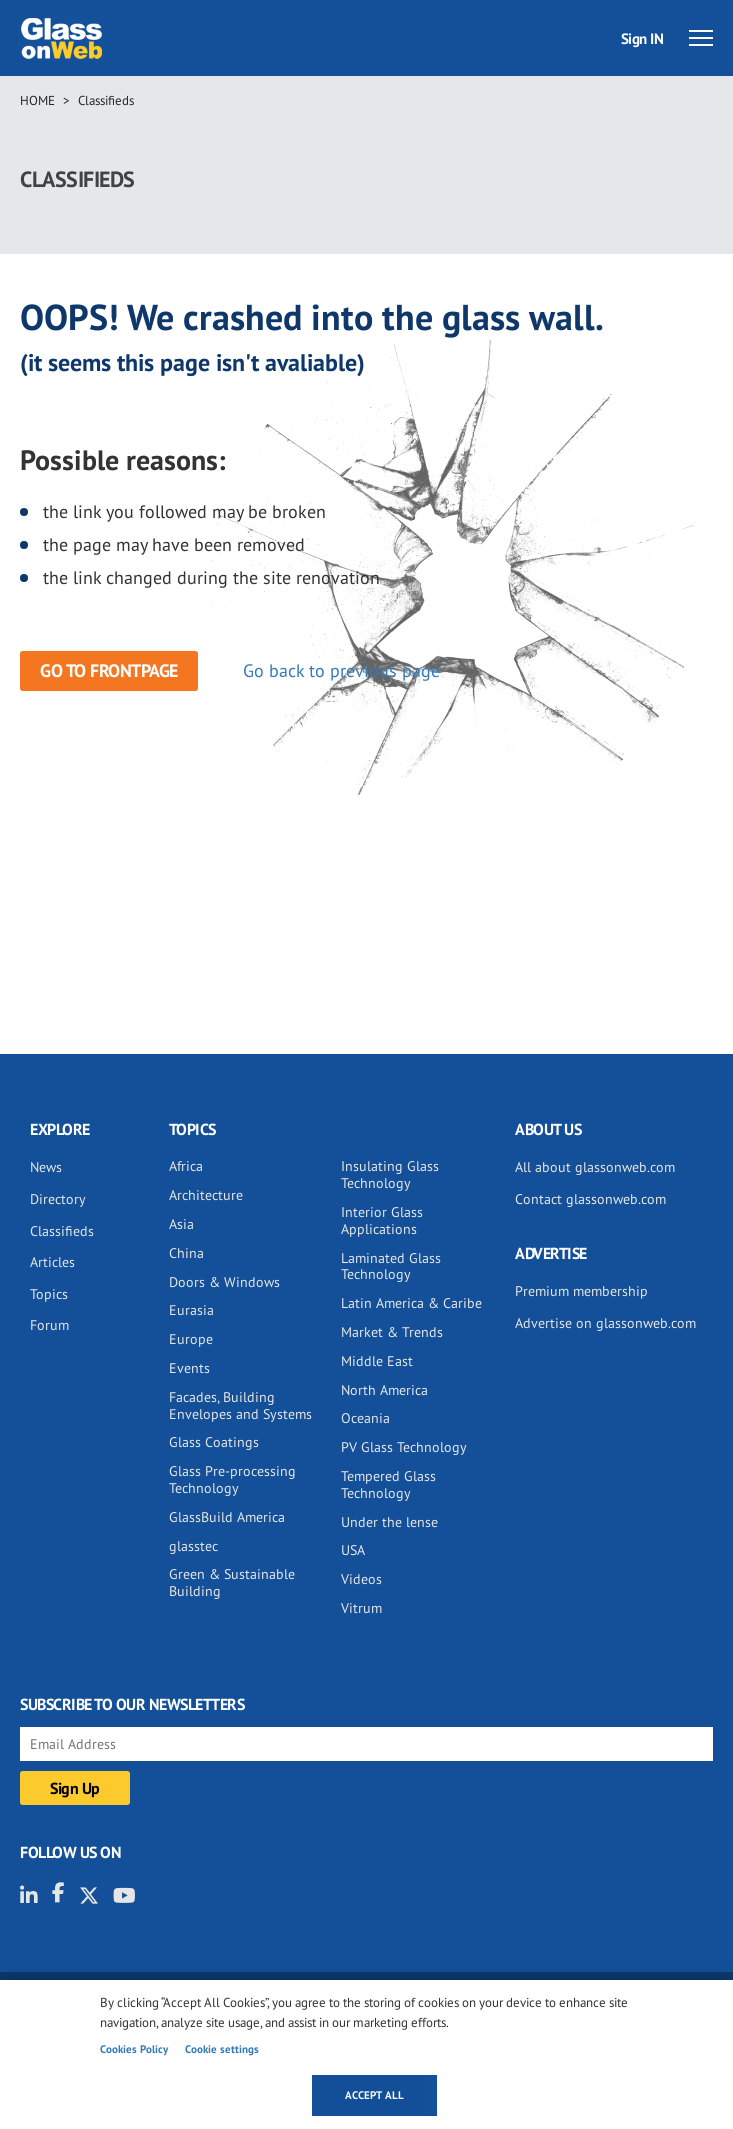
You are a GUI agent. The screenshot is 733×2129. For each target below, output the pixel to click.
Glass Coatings (214, 1442)
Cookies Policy (134, 2049)
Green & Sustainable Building (232, 1582)
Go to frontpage (109, 670)
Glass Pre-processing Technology (232, 1479)
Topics (49, 1294)
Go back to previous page (341, 670)
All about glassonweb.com (595, 1167)
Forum (49, 1325)
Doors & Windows (224, 1282)
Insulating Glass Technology (390, 1174)
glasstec (193, 1546)
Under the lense (389, 1522)
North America (384, 1390)
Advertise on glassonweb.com (605, 1323)
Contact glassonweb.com (590, 1199)
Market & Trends (392, 1332)
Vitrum (361, 1608)
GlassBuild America (227, 1517)
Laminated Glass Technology (391, 1266)
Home (37, 100)
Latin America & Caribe (411, 1303)
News (46, 1167)
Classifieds (106, 100)
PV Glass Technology (404, 1447)
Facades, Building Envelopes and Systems (240, 1405)
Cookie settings (222, 2049)
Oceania (365, 1418)
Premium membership (581, 1291)
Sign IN (642, 38)
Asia (181, 1224)
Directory (58, 1199)
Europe (191, 1339)
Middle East (377, 1361)
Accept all (374, 2095)
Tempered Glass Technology (388, 1484)
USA (353, 1550)
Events (189, 1368)
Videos (361, 1579)
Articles (52, 1262)
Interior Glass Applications (382, 1220)
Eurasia (191, 1310)
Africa (186, 1166)
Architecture (206, 1195)
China (186, 1253)
